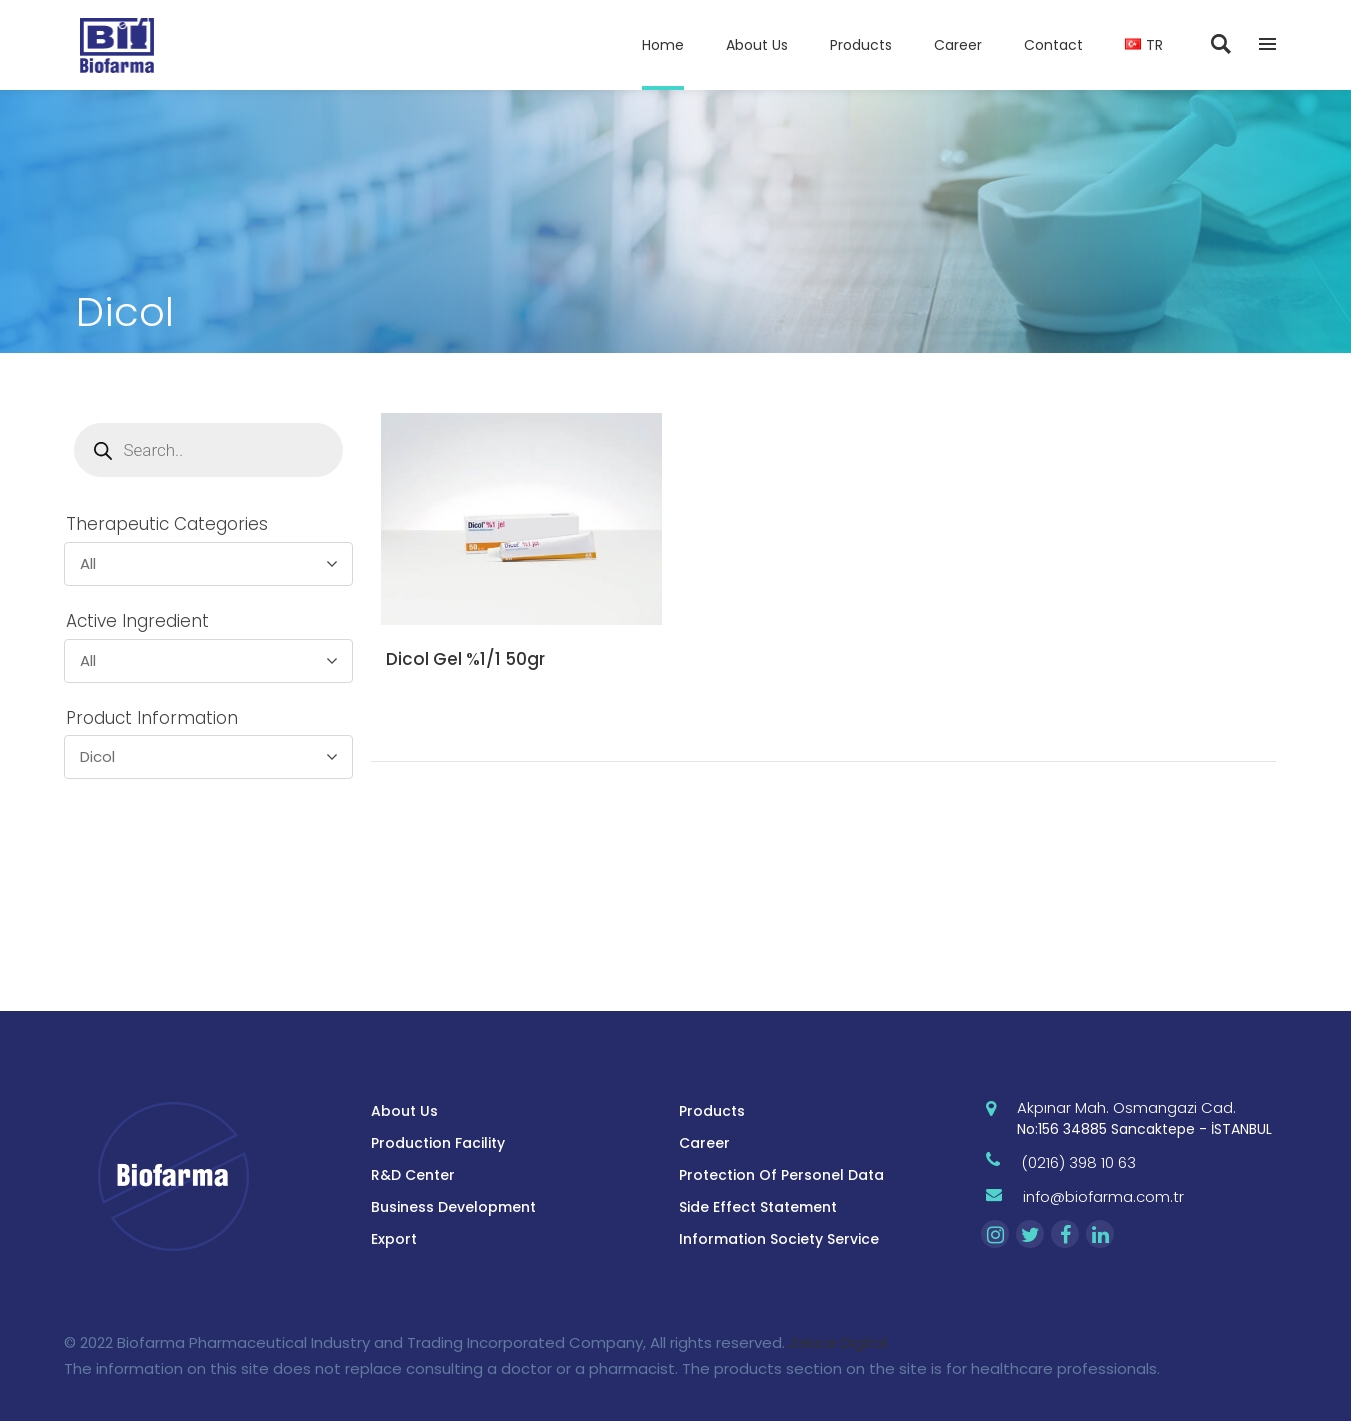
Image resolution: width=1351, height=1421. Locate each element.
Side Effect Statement (758, 1207)
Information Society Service (779, 1239)
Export (394, 1239)
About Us (404, 1111)
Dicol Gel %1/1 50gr (465, 659)
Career (704, 1143)
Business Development (453, 1207)
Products (712, 1111)
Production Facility (438, 1143)
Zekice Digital (838, 1342)
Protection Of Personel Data (781, 1175)
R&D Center (413, 1175)
